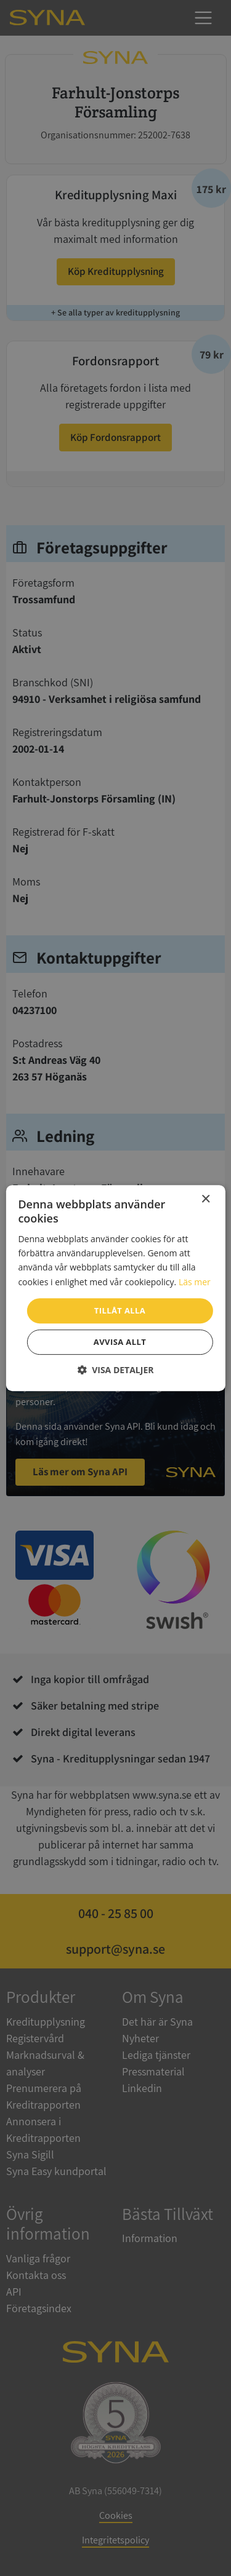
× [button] (205, 1199)
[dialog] (115, 1288)
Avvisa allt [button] (120, 1341)
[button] (116, 1370)
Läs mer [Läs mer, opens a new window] (195, 1282)
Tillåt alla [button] (119, 1310)
